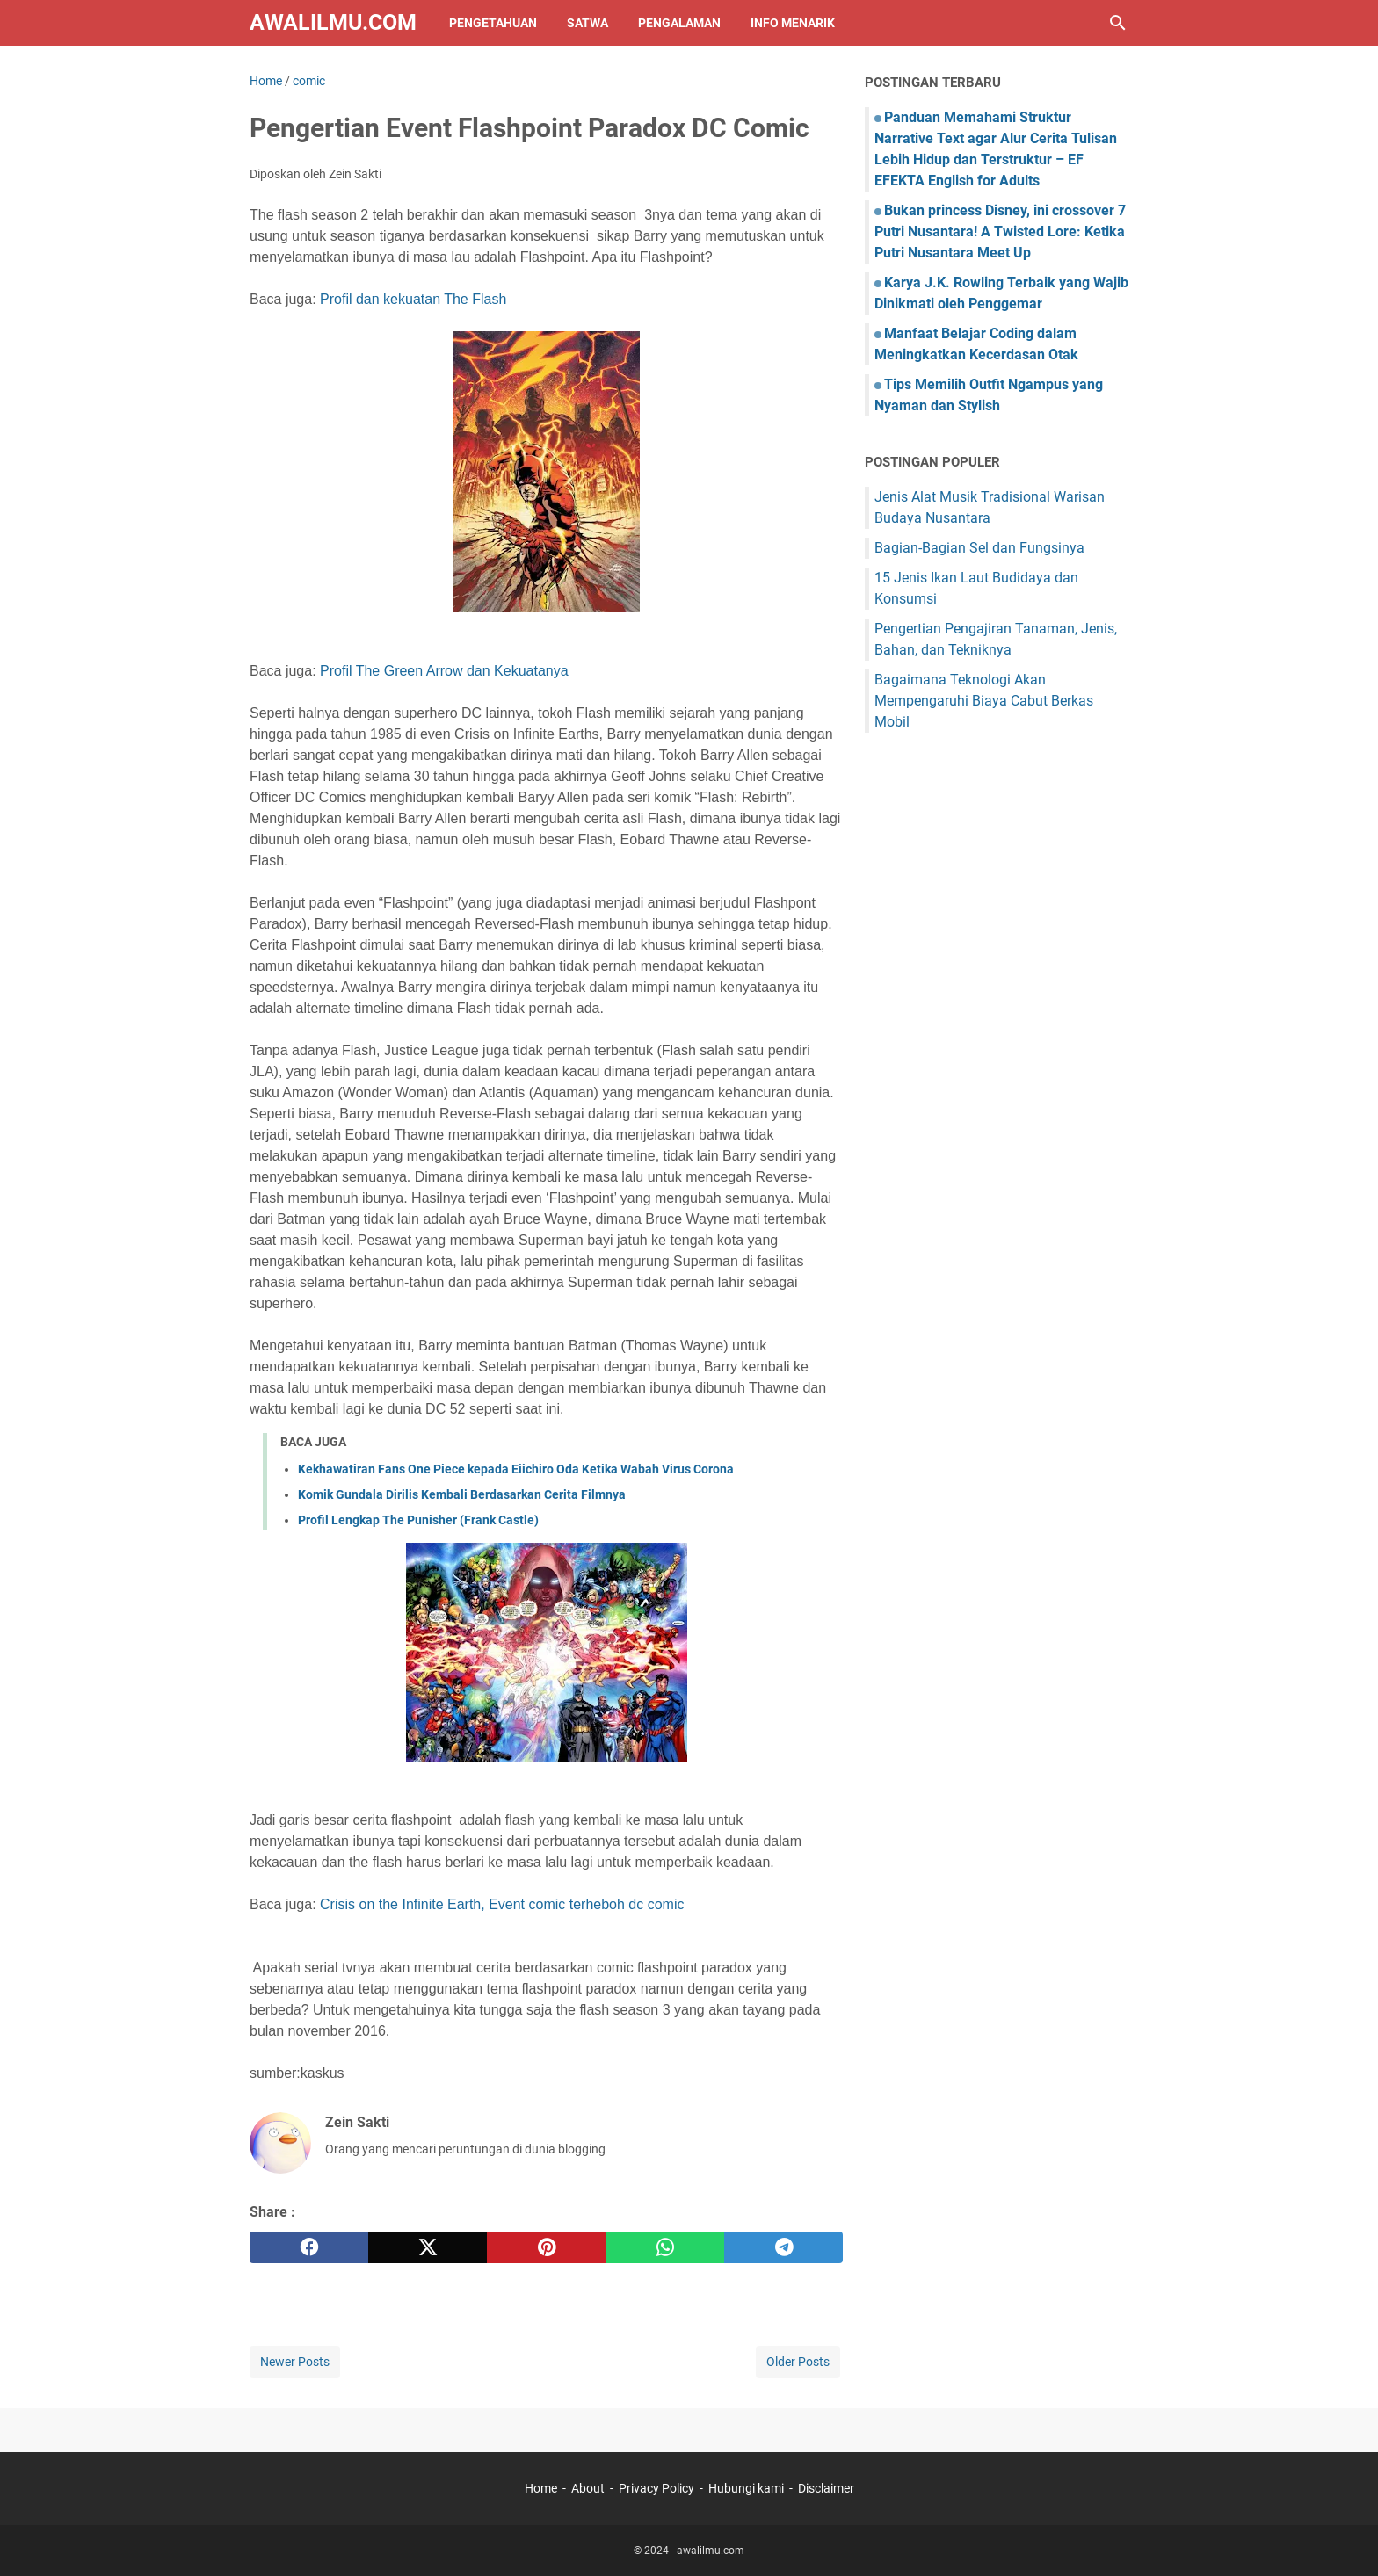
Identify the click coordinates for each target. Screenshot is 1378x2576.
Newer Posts (295, 2362)
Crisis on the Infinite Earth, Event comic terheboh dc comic (502, 1904)
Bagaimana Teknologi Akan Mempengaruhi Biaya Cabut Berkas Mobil (983, 700)
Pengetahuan (493, 23)
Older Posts (798, 2362)
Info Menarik (793, 23)
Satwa (587, 23)
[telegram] (783, 2247)
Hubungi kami (746, 2488)
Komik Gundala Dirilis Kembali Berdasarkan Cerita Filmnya (462, 1494)
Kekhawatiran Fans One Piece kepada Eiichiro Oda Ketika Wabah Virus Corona (516, 1469)
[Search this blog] (1117, 22)
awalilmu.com (333, 22)
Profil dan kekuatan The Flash (413, 299)
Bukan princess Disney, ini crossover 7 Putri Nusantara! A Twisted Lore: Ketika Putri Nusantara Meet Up (1000, 231)
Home (541, 2488)
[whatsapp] (665, 2247)
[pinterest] (546, 2247)
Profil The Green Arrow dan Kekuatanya (444, 670)
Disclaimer (826, 2488)
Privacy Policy (656, 2488)
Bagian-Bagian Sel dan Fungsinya (979, 547)
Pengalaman (679, 23)
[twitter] (427, 2247)
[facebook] (309, 2247)
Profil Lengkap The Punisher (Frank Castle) (418, 1520)
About (588, 2488)
